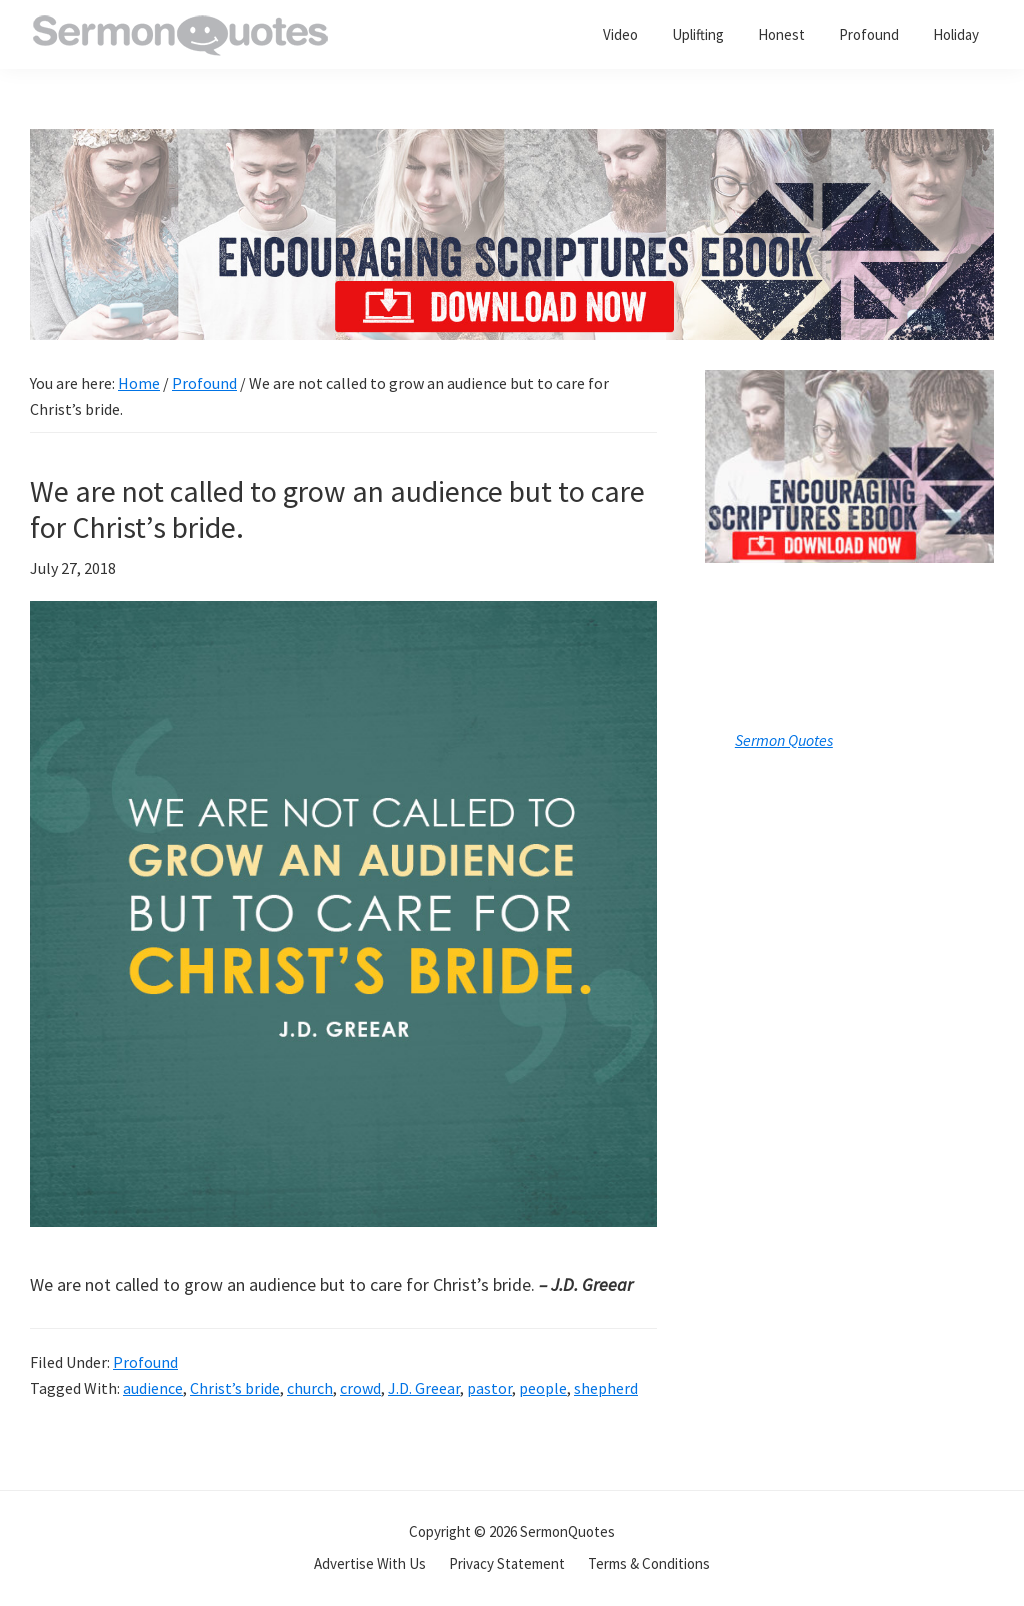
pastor (489, 1388)
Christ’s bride (235, 1388)
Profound (145, 1362)
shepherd (606, 1388)
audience (153, 1388)
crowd (360, 1388)
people (543, 1388)
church (310, 1388)
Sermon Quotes (784, 740)
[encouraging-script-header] (512, 143)
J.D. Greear (424, 1388)
